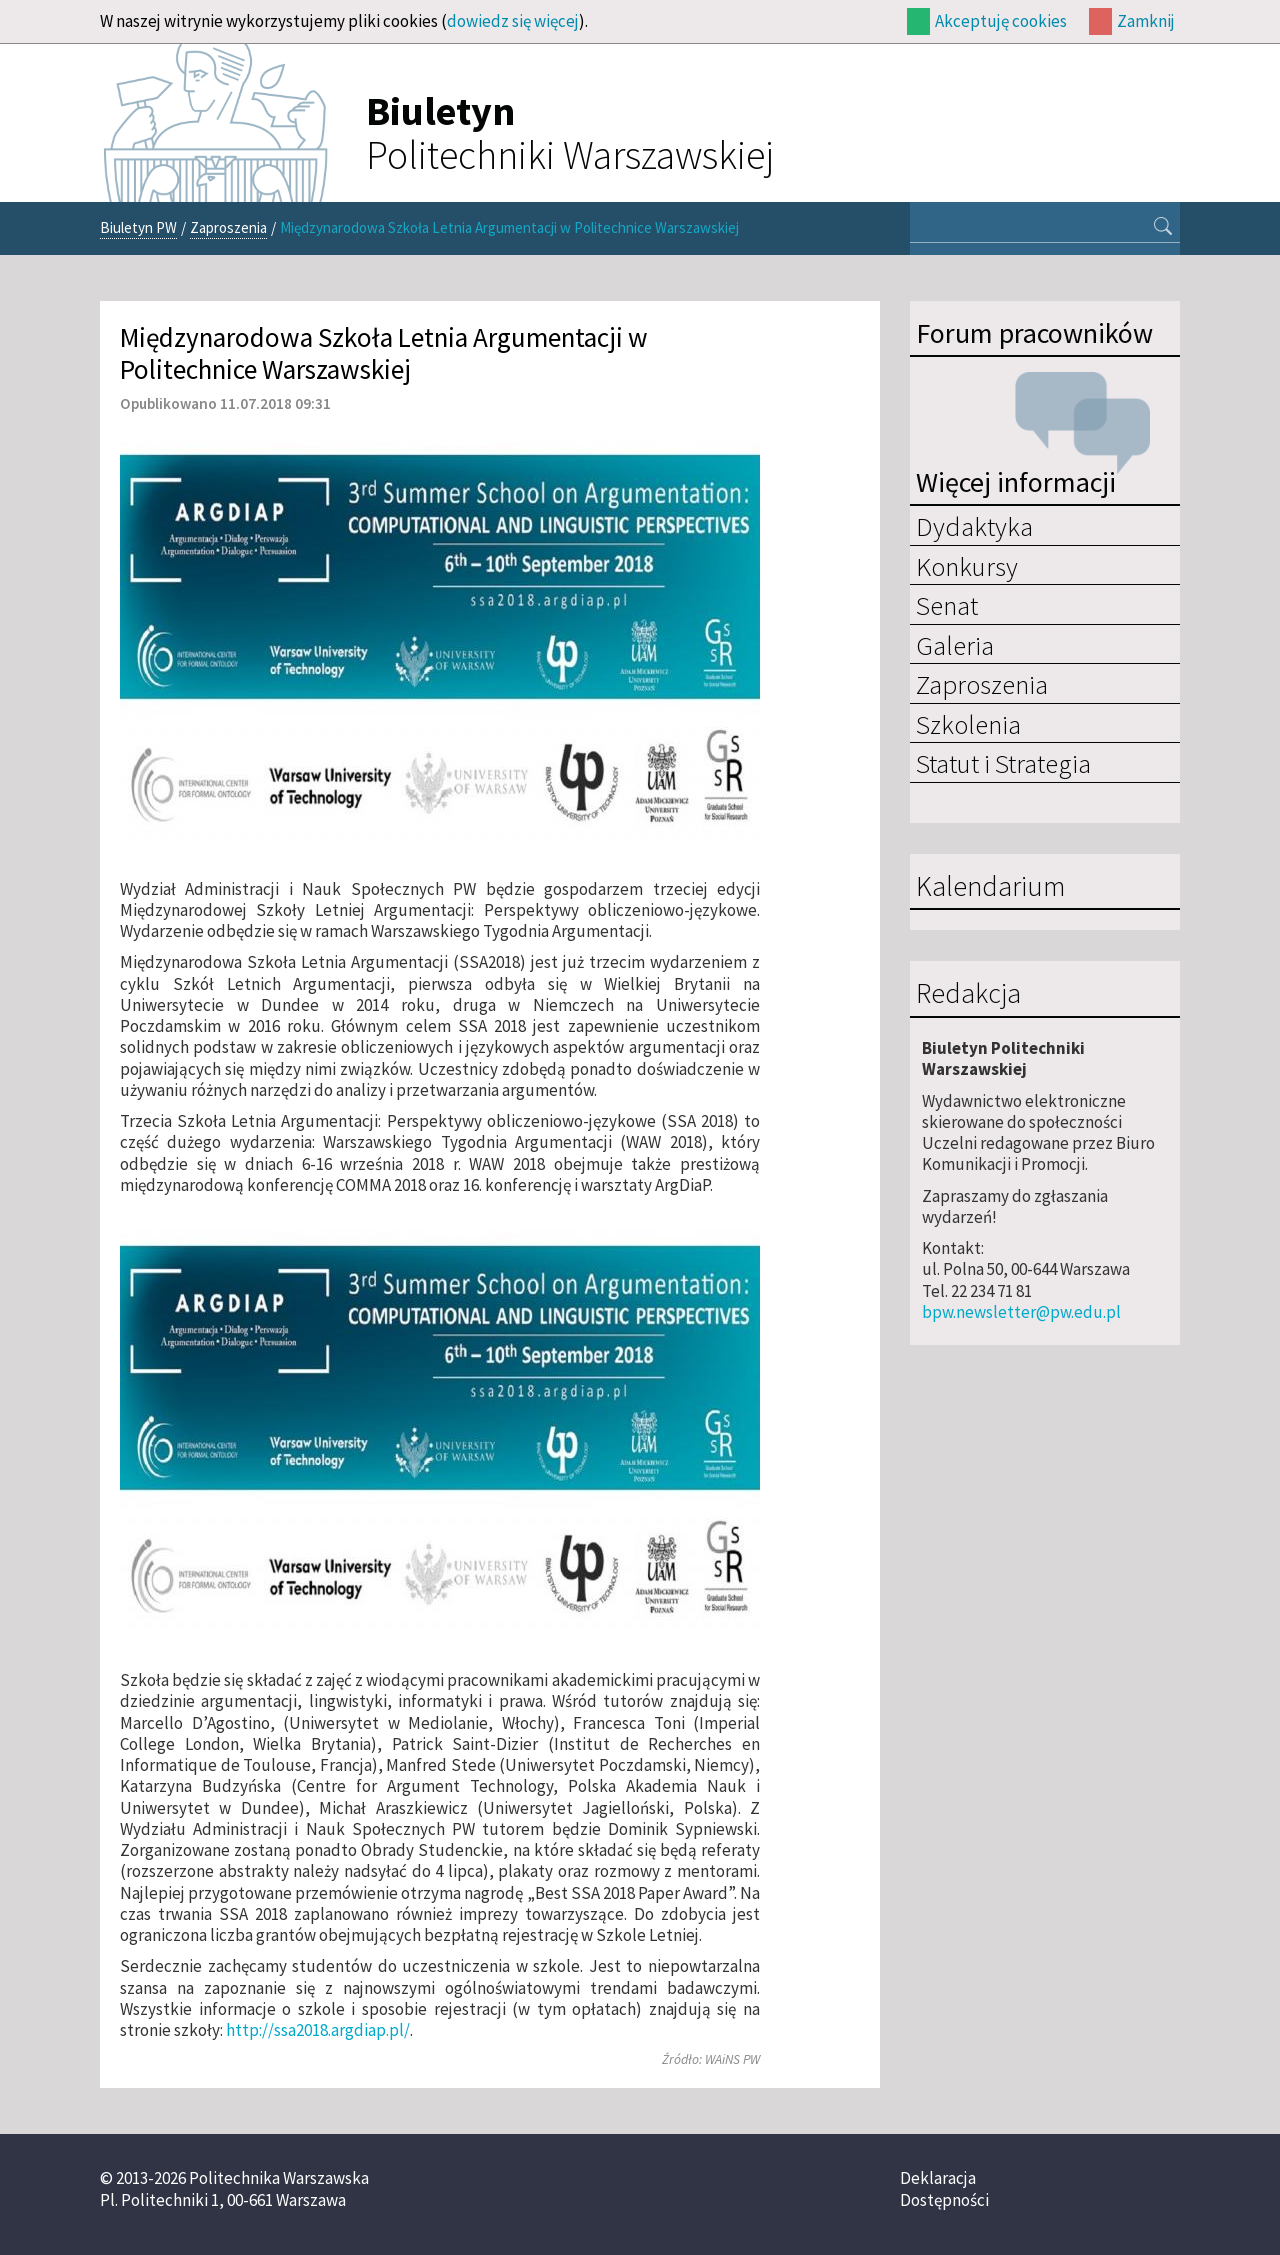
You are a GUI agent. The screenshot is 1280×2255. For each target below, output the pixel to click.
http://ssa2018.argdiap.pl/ (318, 2030)
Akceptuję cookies (1001, 21)
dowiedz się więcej (513, 21)
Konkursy (967, 566)
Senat (947, 605)
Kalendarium (990, 887)
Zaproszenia (228, 227)
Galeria (955, 645)
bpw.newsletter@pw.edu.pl (1021, 1312)
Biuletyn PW (138, 227)
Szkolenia (968, 724)
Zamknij (1146, 21)
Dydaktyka (974, 526)
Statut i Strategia (1003, 763)
